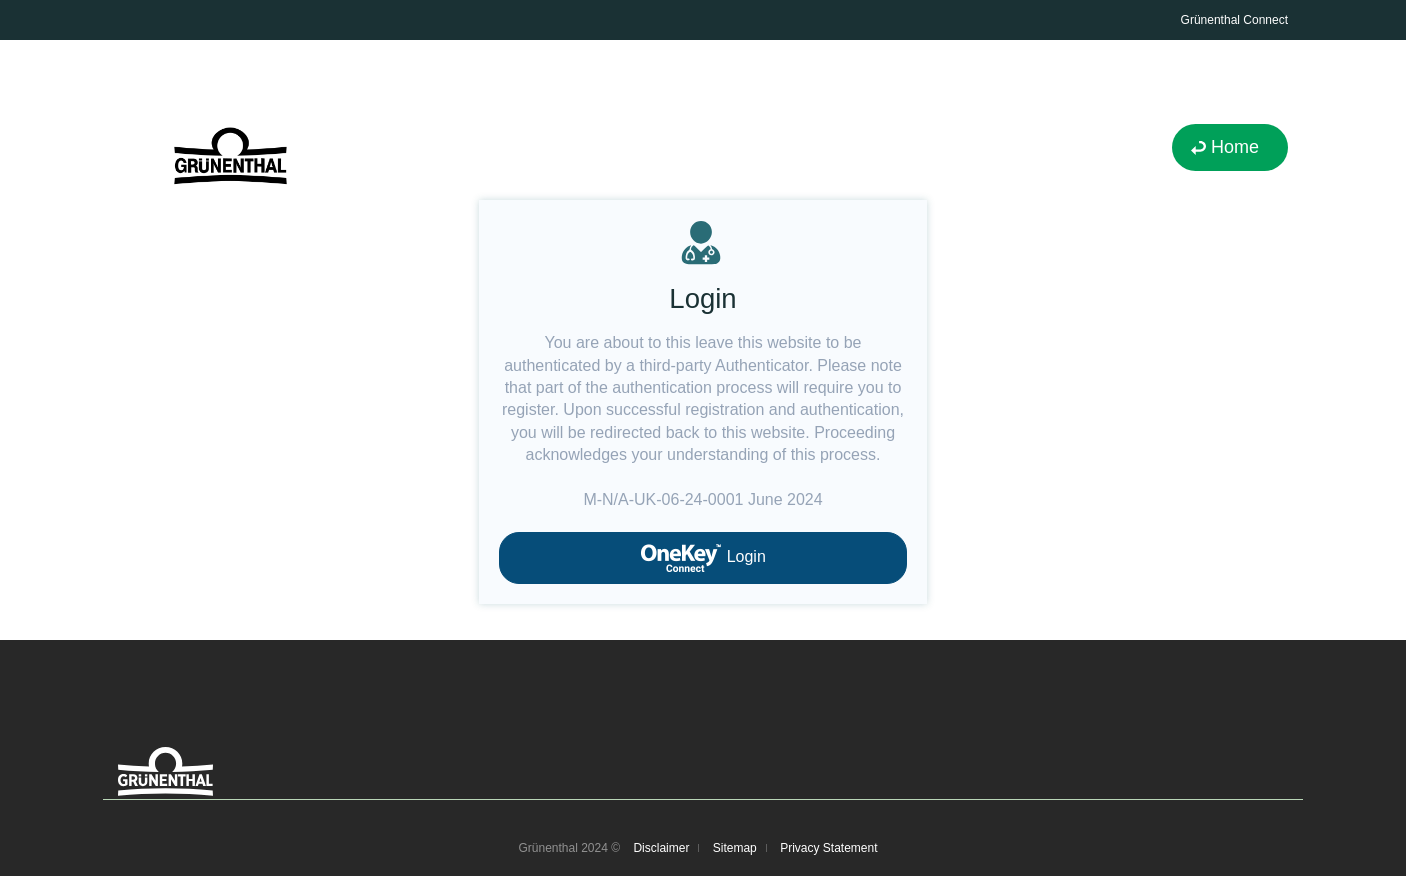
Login (703, 558)
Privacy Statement (828, 848)
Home (1235, 147)
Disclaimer (661, 848)
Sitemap (735, 848)
